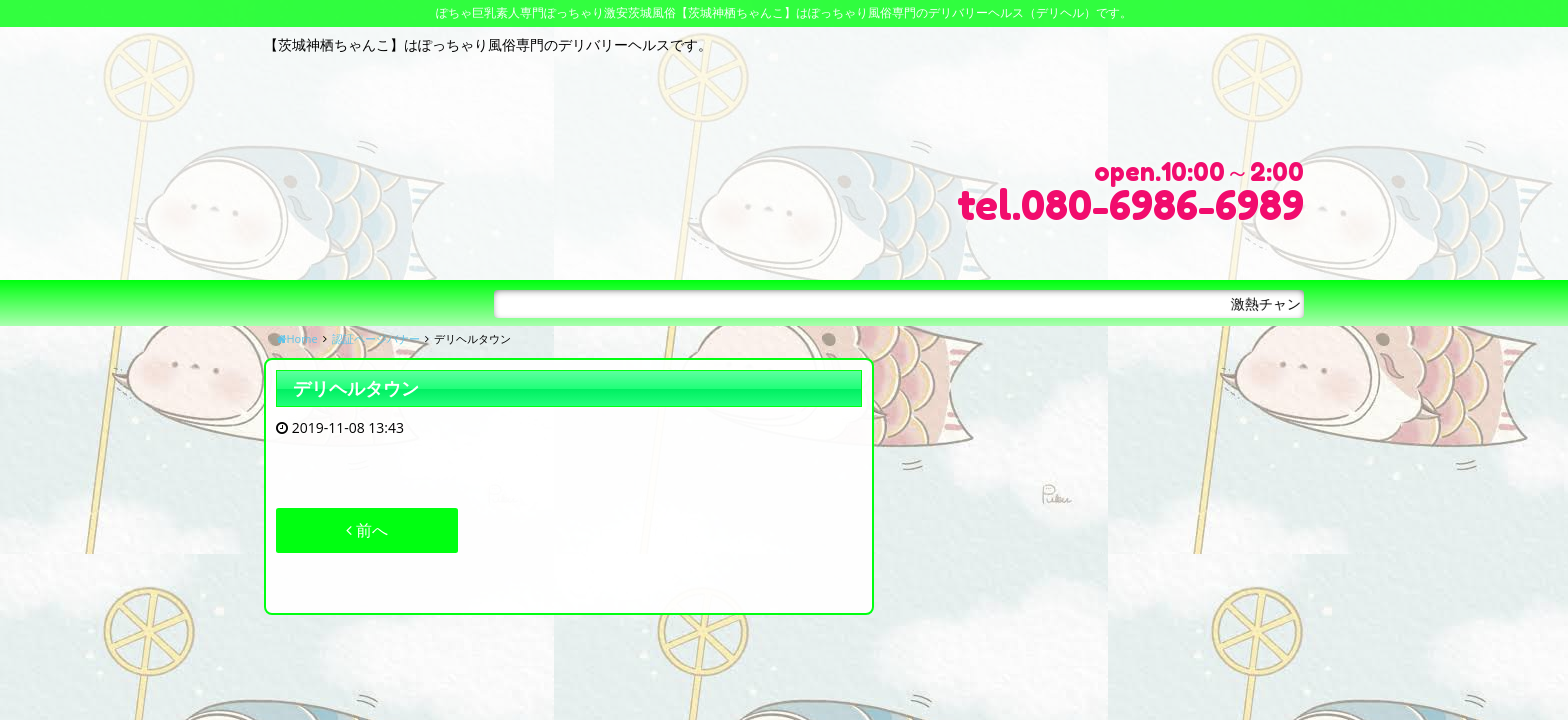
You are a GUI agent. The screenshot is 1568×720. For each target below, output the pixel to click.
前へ (367, 530)
